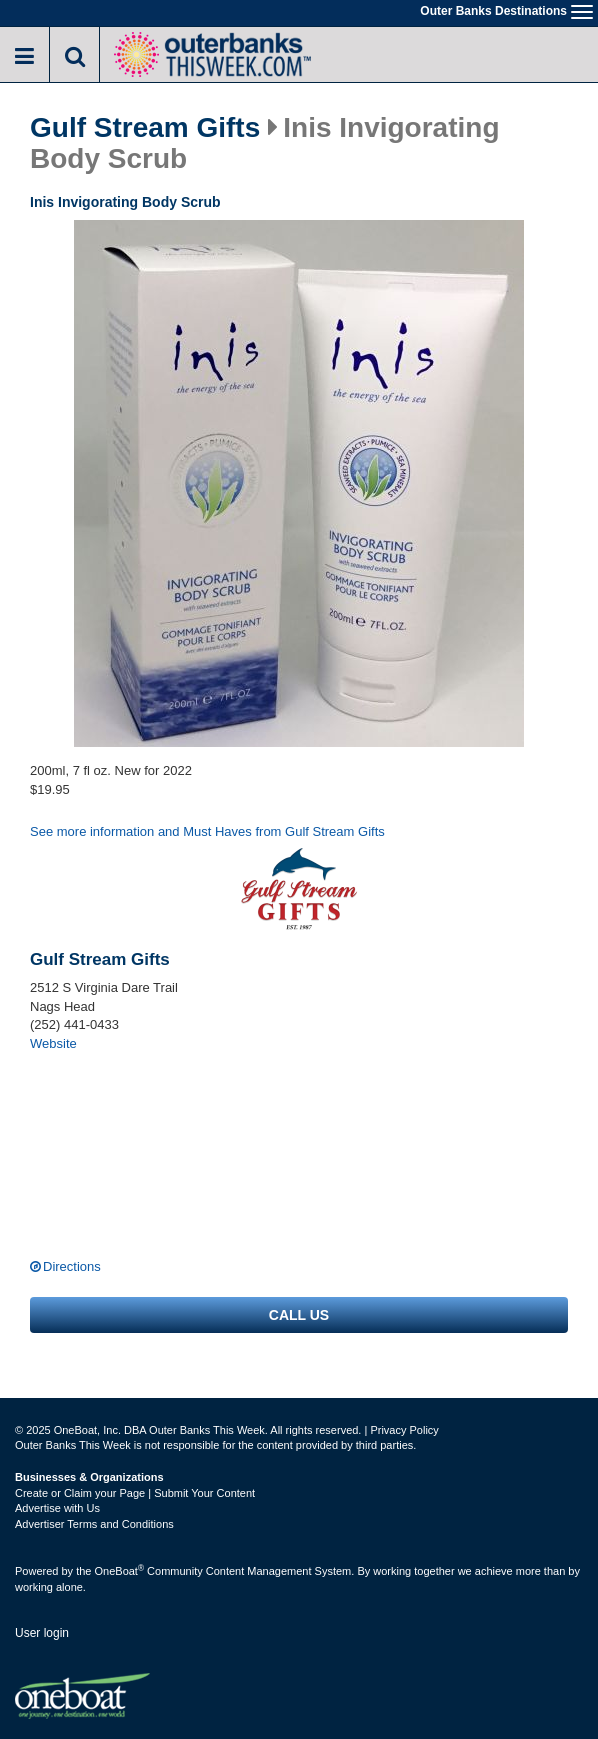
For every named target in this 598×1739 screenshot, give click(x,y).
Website (53, 1043)
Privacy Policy (404, 1430)
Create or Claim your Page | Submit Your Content (135, 1493)
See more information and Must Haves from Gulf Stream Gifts (207, 831)
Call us (299, 1315)
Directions (72, 1266)
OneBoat (120, 1571)
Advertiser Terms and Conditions (94, 1524)
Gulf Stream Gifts (145, 128)
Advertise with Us (57, 1508)
